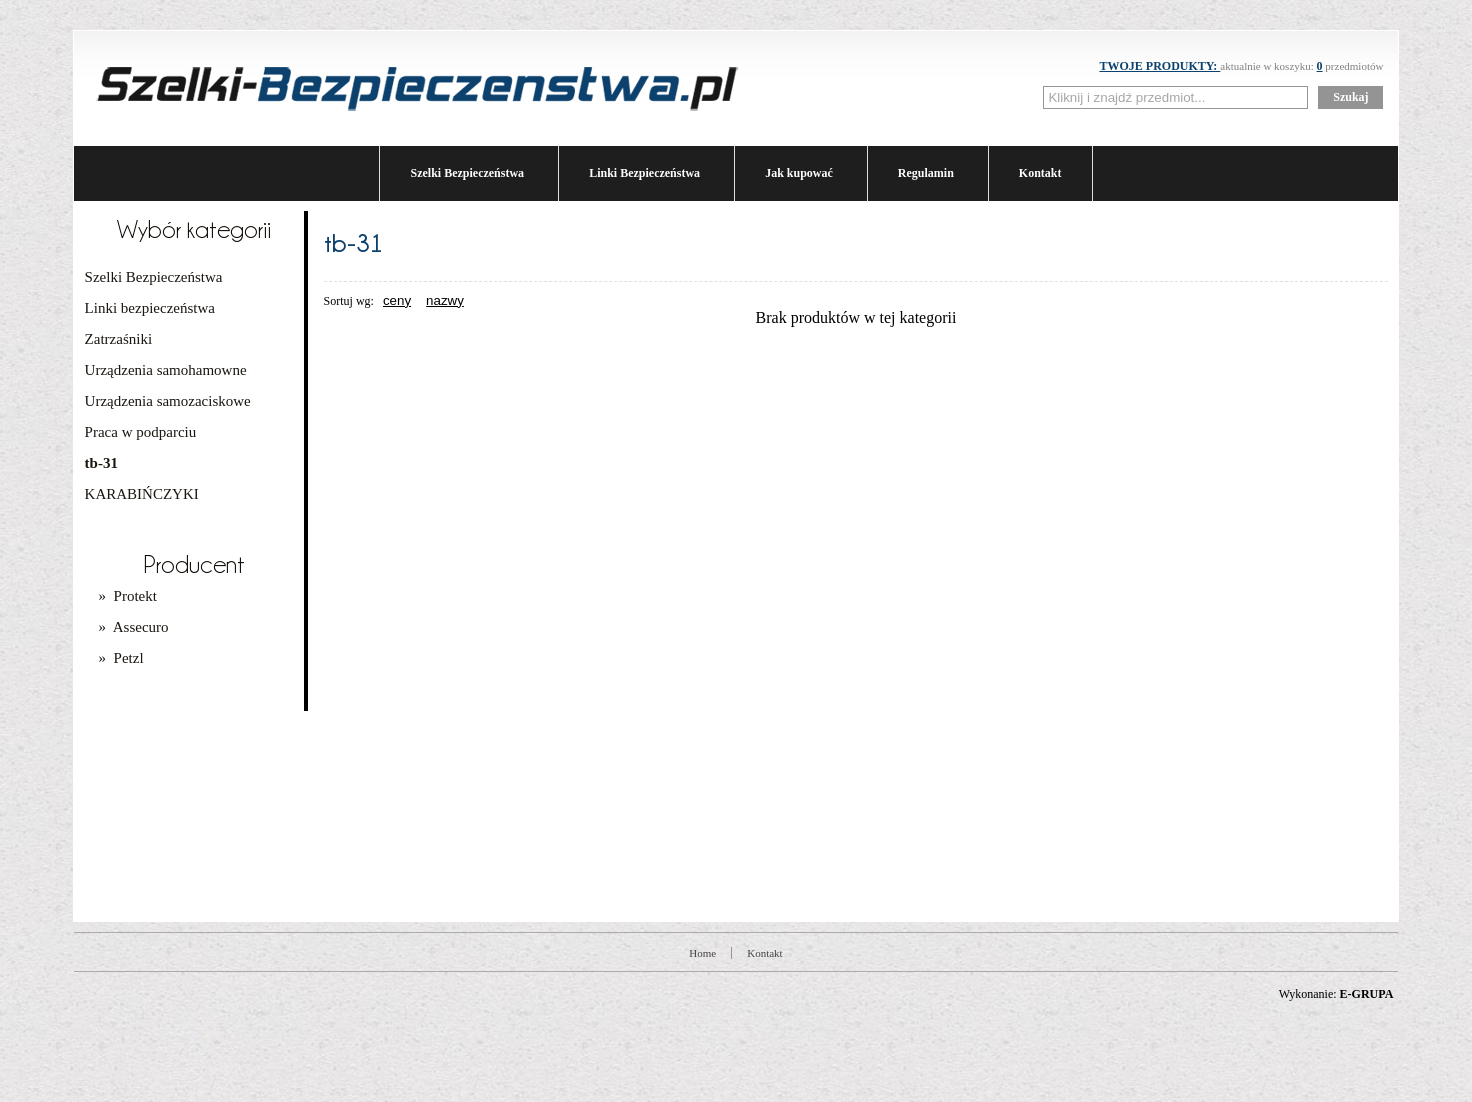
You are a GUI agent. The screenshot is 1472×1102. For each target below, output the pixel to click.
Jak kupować (799, 173)
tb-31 (101, 463)
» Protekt (128, 596)
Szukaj (1350, 97)
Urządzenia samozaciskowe (168, 401)
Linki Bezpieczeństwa (644, 173)
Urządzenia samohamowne (166, 370)
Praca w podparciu (141, 432)
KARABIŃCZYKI (142, 494)
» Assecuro (134, 627)
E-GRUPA (1367, 994)
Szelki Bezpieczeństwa (467, 173)
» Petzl (121, 658)
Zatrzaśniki (118, 339)
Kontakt (1040, 173)
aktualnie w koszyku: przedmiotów (1241, 66)
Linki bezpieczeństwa (150, 308)
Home (702, 953)
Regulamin (926, 173)
